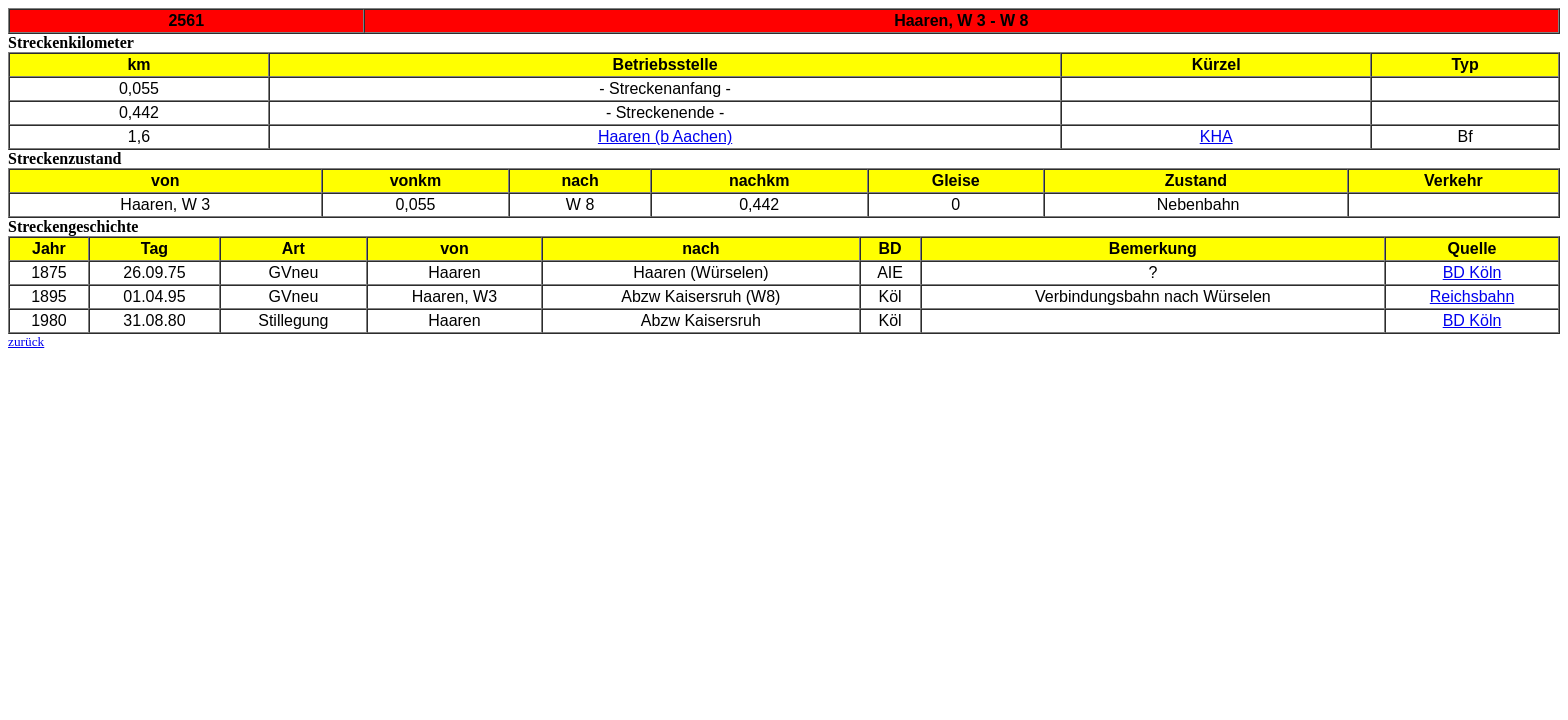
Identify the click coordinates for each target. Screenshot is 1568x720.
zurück (26, 341)
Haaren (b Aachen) (665, 136)
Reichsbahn (1472, 296)
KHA (1216, 136)
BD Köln (1472, 272)
